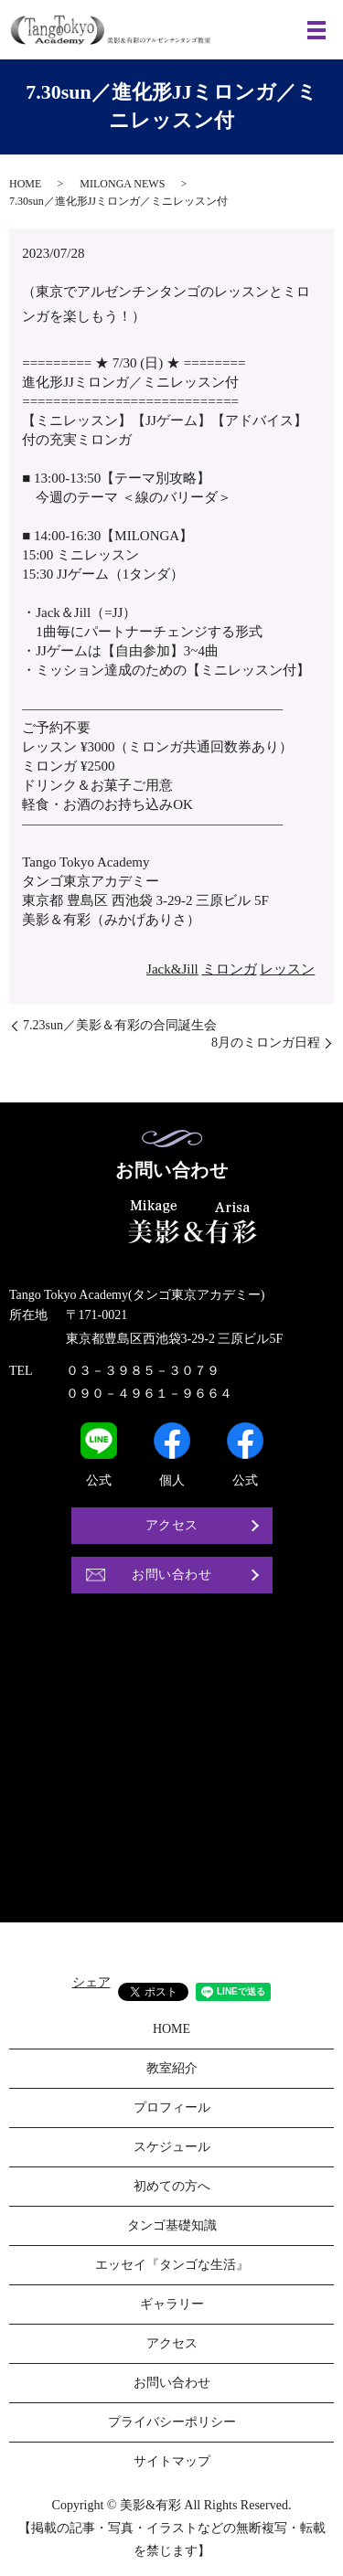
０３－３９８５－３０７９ (143, 1371)
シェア (91, 1982)
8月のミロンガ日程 (265, 1042)
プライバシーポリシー (172, 2422)
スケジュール (172, 2147)
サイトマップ (172, 2461)
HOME (25, 183)
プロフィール (172, 2107)
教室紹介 (172, 2068)
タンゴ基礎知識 (172, 2225)
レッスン (287, 969)
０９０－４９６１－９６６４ (149, 1393)
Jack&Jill (172, 969)
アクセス (171, 1525)
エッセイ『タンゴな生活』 (172, 2265)
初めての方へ (172, 2186)
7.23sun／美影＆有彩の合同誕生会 (120, 1025)
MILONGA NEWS (122, 183)
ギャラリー (172, 2304)
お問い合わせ (171, 1574)
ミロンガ (229, 969)
